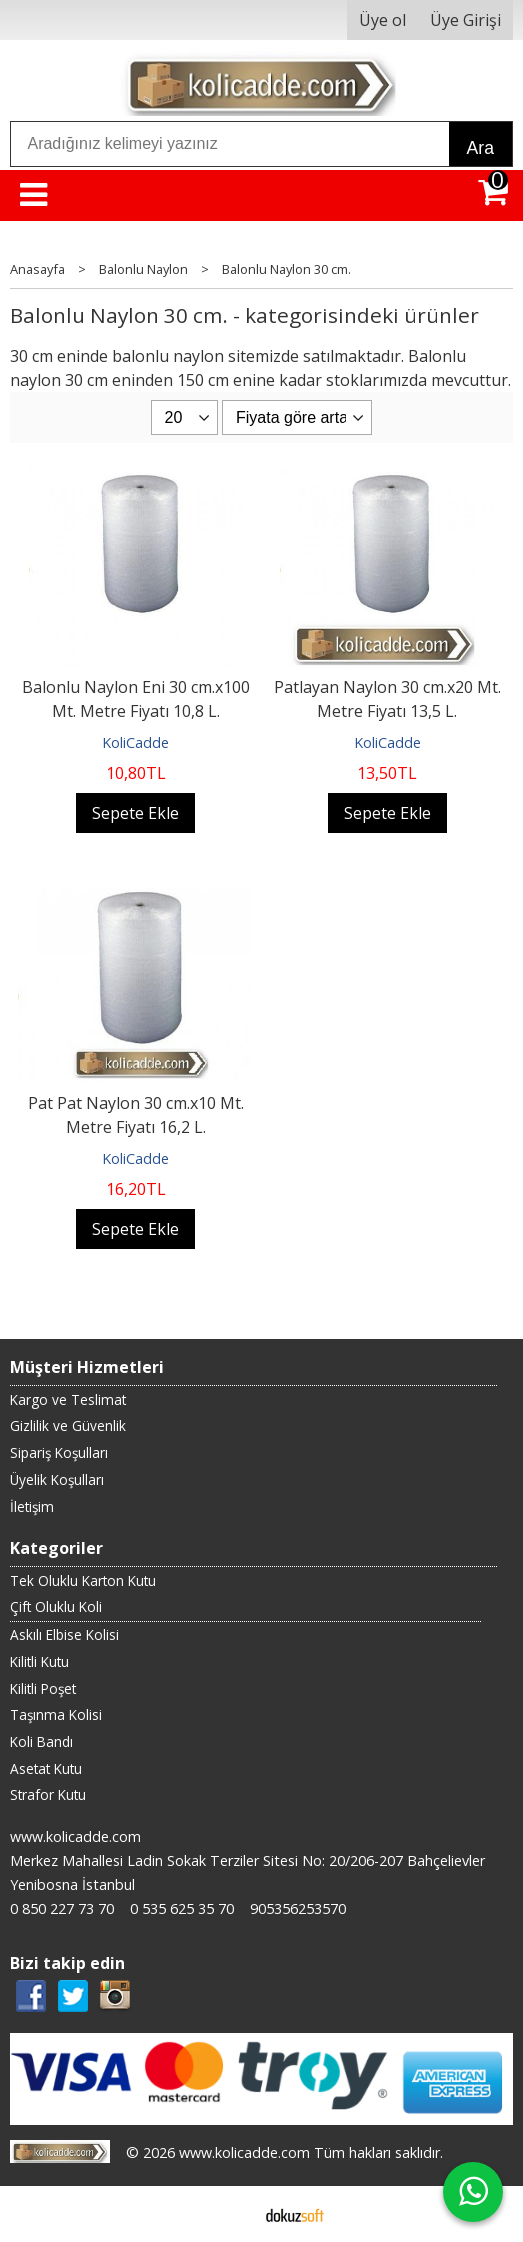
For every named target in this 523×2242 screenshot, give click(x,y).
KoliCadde (135, 742)
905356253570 (298, 1908)
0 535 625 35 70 (182, 1908)
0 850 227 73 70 (62, 1908)
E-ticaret (229, 2214)
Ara (480, 148)
